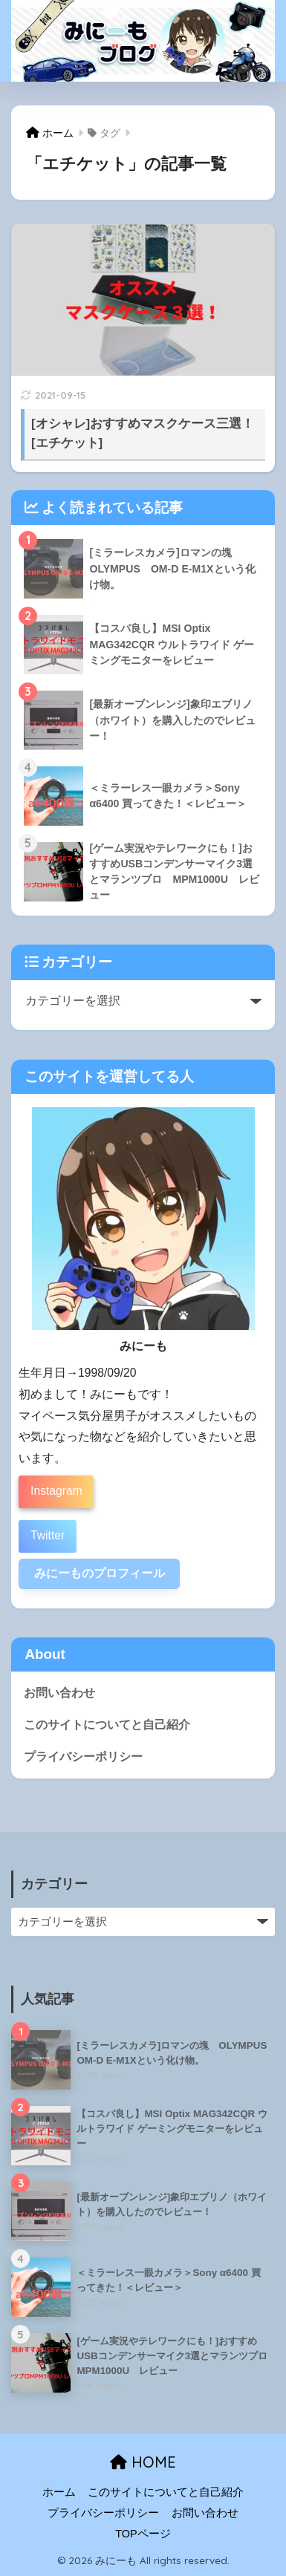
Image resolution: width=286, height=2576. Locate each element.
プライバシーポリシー (83, 1756)
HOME (143, 2462)
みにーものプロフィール (99, 1573)
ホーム (59, 2492)
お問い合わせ (59, 1692)
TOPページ (143, 2534)
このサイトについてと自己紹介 (107, 1724)
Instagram (56, 1490)
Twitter (47, 1535)
